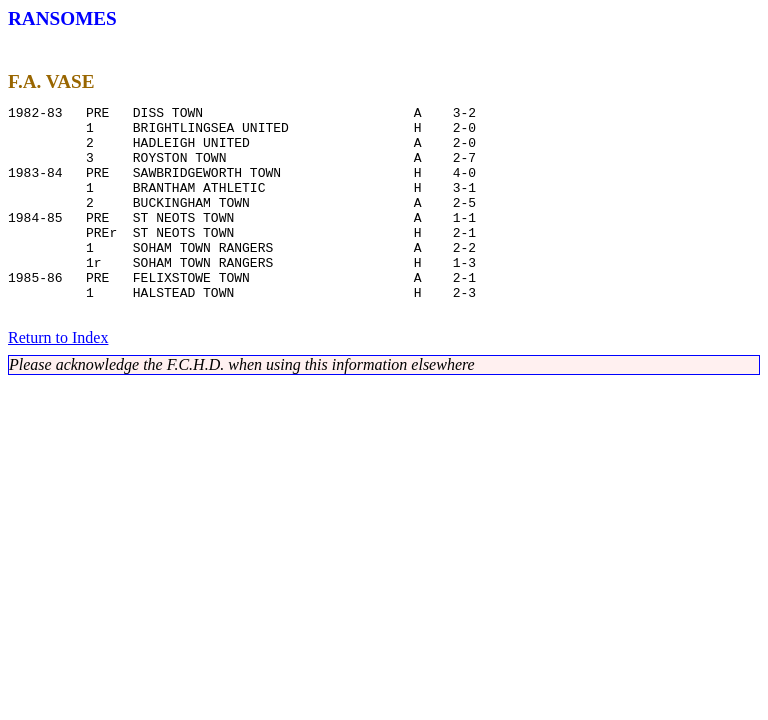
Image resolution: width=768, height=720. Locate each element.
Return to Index (58, 382)
